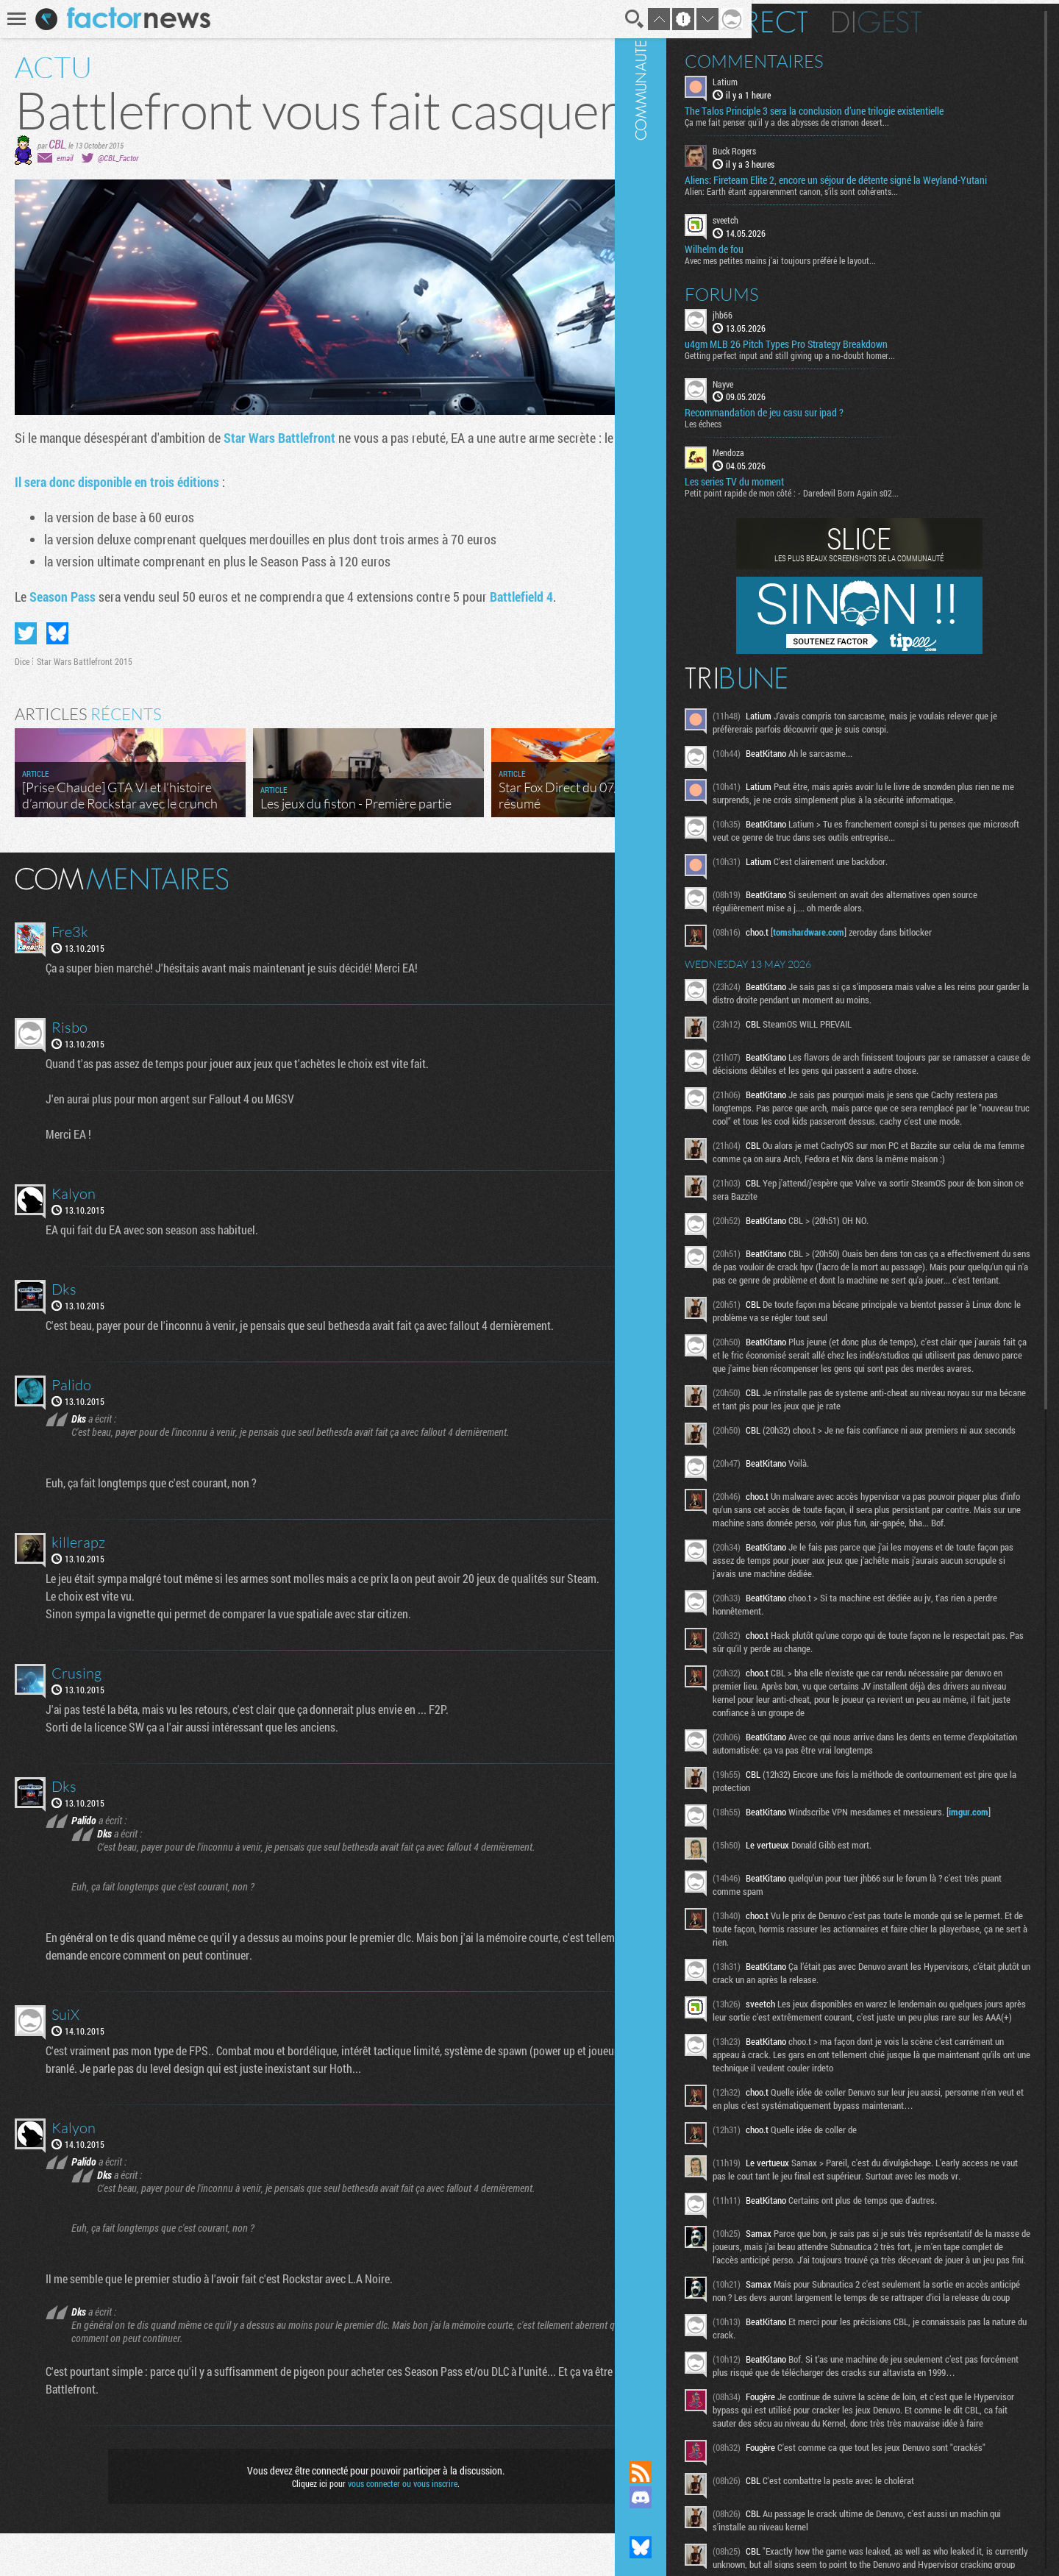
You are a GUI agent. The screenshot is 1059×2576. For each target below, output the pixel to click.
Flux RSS (732, 2472)
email (65, 200)
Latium (816, 78)
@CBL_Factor (118, 200)
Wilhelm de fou (805, 268)
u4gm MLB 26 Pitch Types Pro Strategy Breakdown (877, 363)
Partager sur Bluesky (57, 676)
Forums (813, 313)
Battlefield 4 (521, 639)
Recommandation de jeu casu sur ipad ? (855, 432)
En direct (837, 18)
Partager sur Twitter (26, 676)
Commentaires (845, 57)
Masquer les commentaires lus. (681, 920)
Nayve (814, 403)
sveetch (817, 240)
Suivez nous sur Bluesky (732, 2547)
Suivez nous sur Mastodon (732, 2522)
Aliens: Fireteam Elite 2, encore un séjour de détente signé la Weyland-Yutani (894, 194)
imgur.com (869, 2061)
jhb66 (814, 334)
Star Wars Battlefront (279, 480)
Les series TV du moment (825, 502)
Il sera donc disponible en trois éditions (117, 524)
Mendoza (819, 472)
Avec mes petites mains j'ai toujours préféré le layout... (871, 279)
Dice (22, 704)
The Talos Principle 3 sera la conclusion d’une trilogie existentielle (881, 113)
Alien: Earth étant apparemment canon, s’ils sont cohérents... (882, 211)
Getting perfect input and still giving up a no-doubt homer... (881, 374)
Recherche (590, 19)
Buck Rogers (825, 159)
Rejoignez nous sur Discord (732, 2497)
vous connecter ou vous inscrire (380, 2526)
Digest (968, 18)
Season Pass (62, 639)
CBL (57, 186)
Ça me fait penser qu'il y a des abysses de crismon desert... (878, 130)
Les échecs (794, 443)
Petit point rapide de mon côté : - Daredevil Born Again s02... (883, 513)
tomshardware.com (899, 991)
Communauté (732, 1216)
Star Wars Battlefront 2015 (84, 704)
